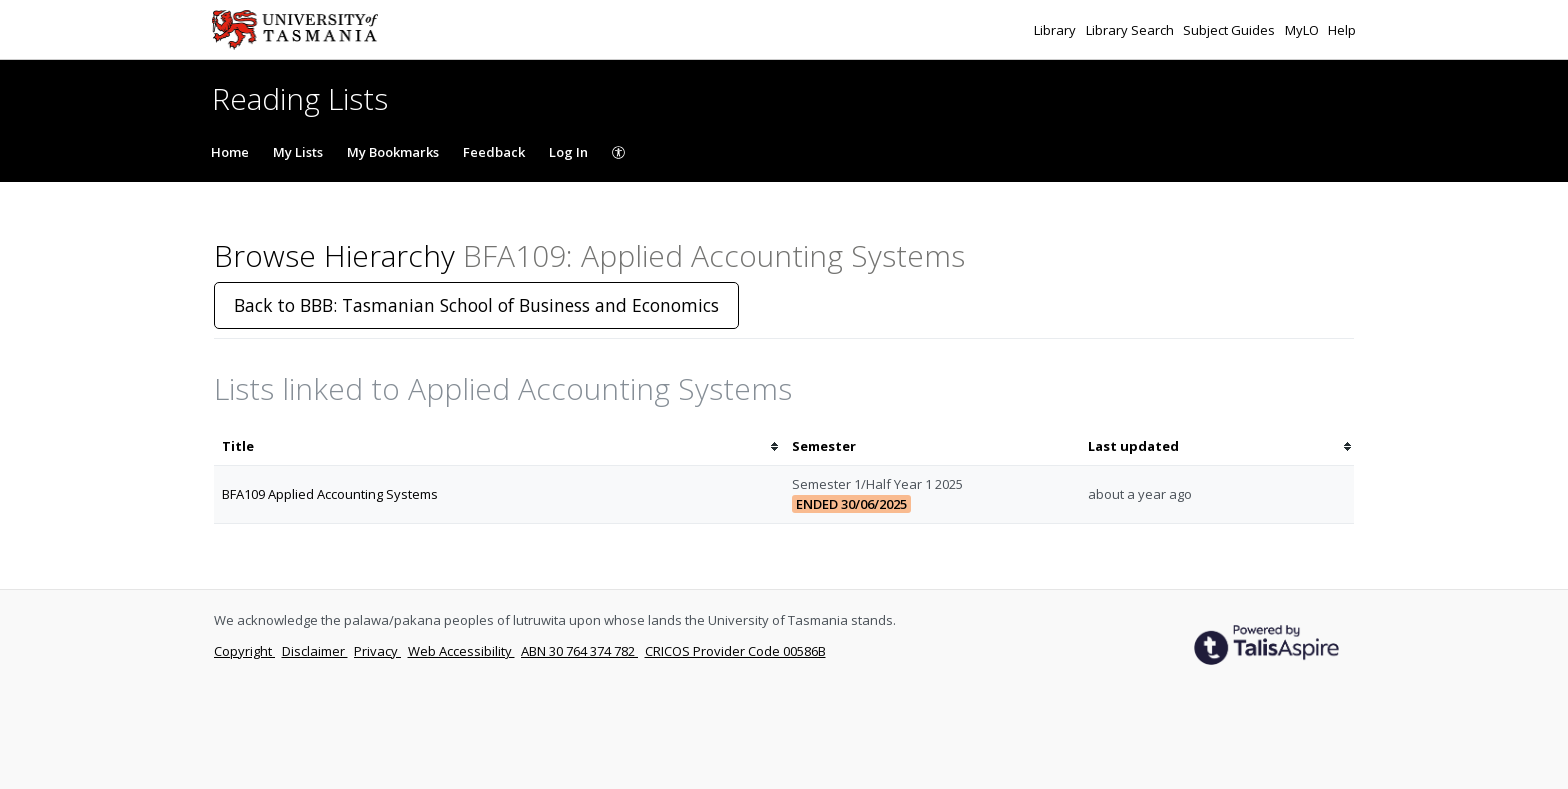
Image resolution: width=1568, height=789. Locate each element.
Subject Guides (1230, 30)
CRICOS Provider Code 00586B (735, 651)
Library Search (1131, 30)
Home (230, 152)
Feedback (494, 152)
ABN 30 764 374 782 (579, 651)
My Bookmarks (393, 152)
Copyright (244, 651)
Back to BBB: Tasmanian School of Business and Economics (476, 305)
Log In (568, 152)
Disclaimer (315, 651)
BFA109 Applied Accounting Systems (330, 494)
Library (1056, 30)
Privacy (377, 651)
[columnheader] (499, 446)
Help (1342, 30)
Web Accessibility (461, 651)
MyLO (1303, 30)
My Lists (298, 152)
